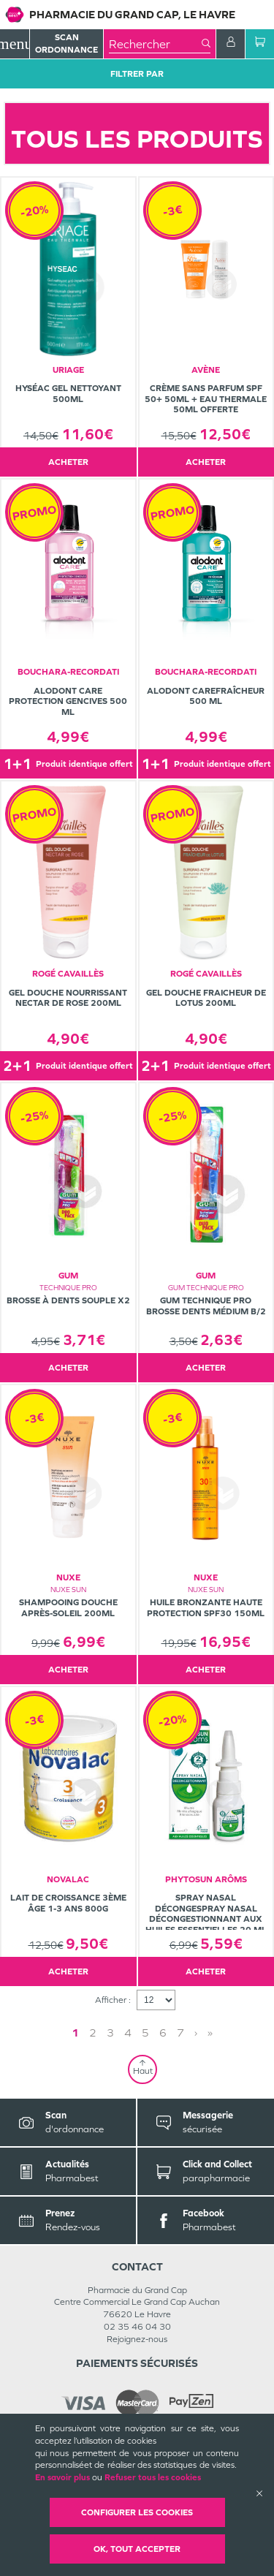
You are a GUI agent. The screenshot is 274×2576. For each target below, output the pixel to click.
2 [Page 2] (92, 2032)
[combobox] (155, 43)
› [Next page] (195, 2032)
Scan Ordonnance (66, 43)
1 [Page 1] (75, 2032)
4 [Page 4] (128, 2032)
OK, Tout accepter (137, 2549)
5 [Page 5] (145, 2032)
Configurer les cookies (137, 2512)
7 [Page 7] (180, 2032)
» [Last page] (210, 2032)
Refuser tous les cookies (152, 2477)
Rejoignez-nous (137, 2339)
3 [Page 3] (110, 2032)
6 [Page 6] (163, 2032)
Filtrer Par (137, 74)
